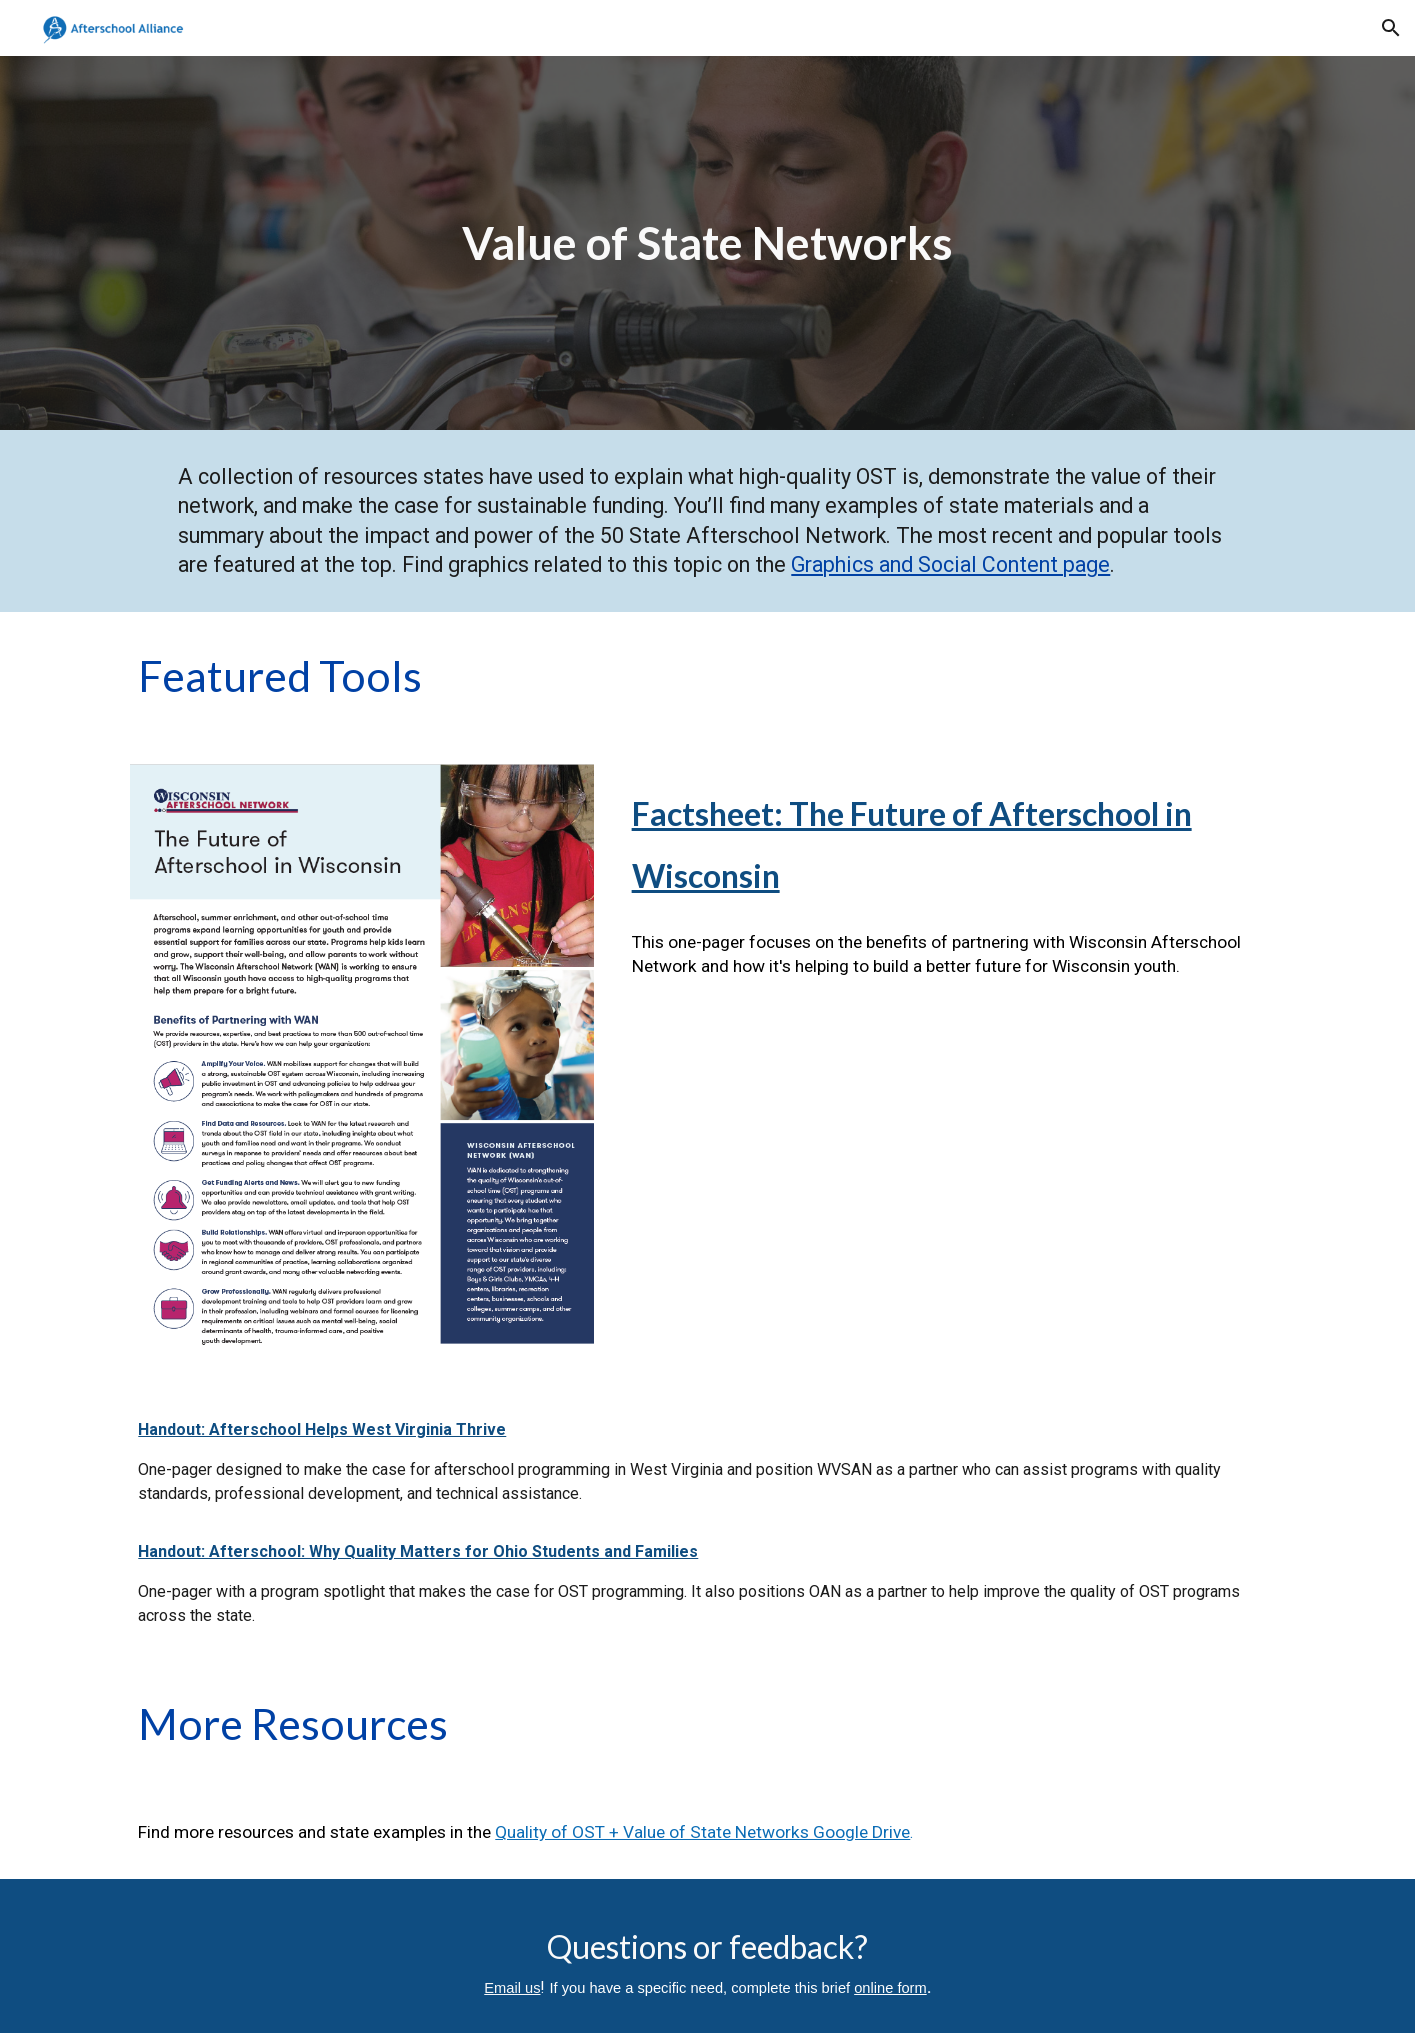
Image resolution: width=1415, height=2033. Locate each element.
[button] (1391, 28)
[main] (708, 243)
